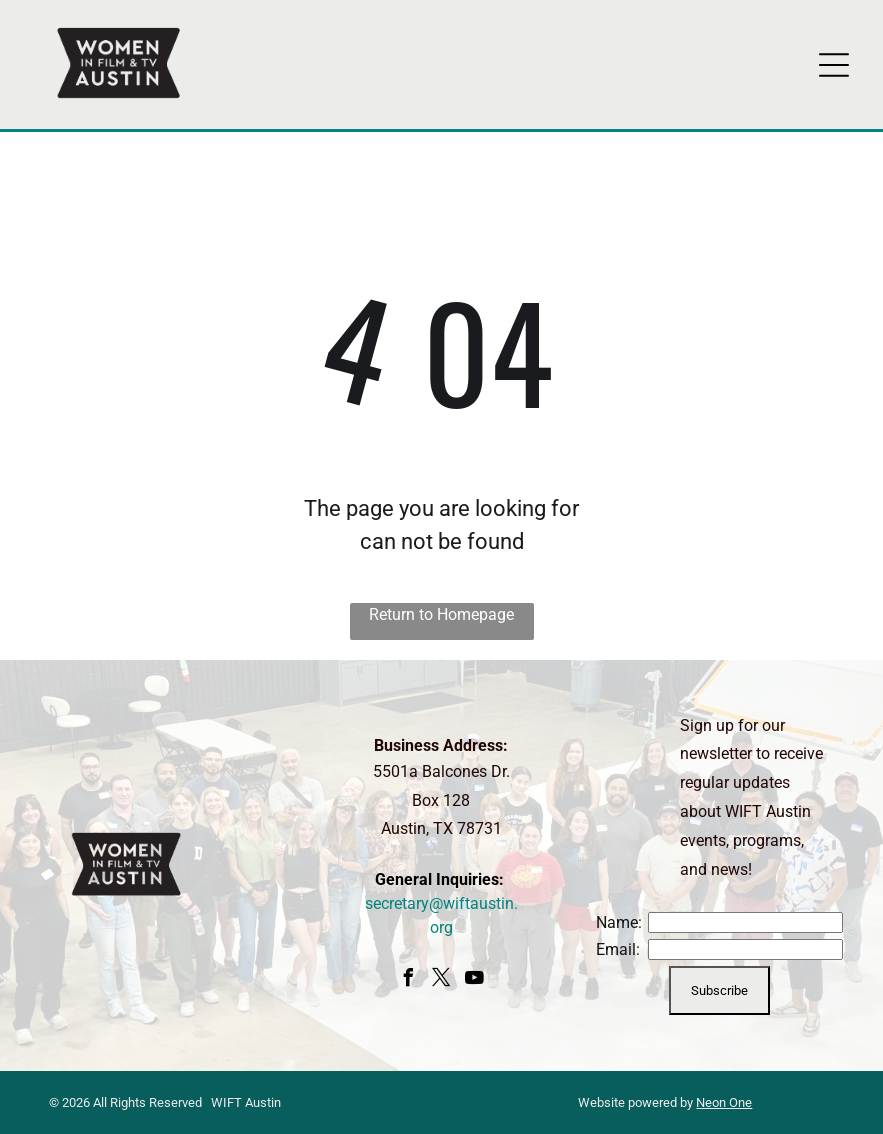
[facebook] (408, 980)
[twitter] (441, 980)
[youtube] (474, 980)
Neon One (724, 1102)
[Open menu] (834, 65)
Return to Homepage (441, 614)
